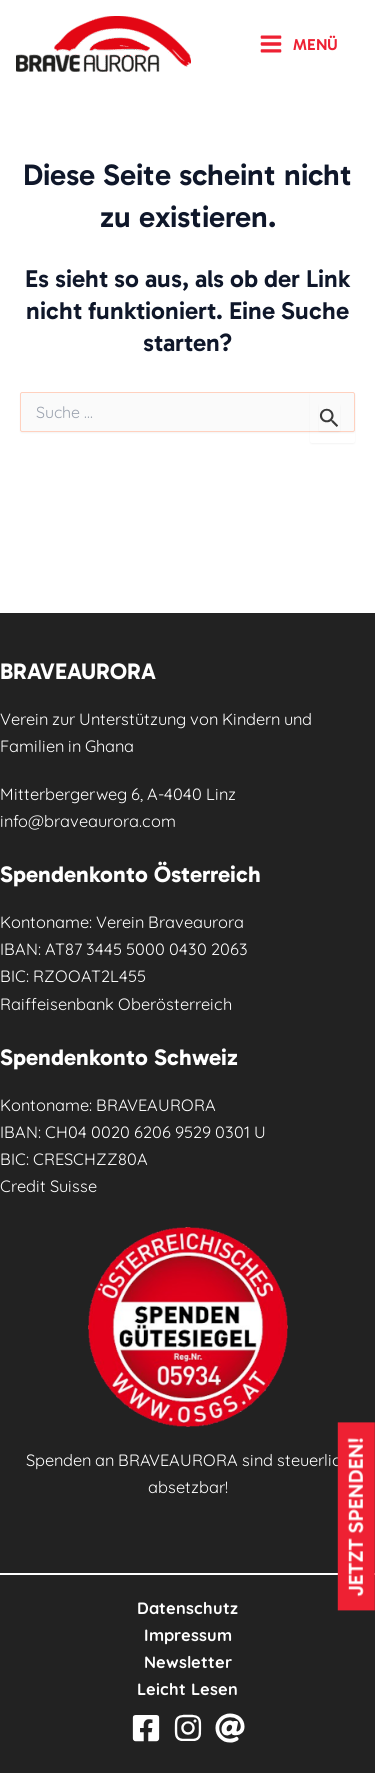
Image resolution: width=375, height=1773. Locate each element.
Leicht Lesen (187, 1689)
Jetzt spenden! (356, 1516)
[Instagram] (188, 1728)
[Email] (230, 1728)
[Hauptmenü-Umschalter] (298, 44)
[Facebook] (146, 1728)
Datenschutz (187, 1608)
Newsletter (188, 1662)
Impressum (188, 1635)
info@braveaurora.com (88, 821)
